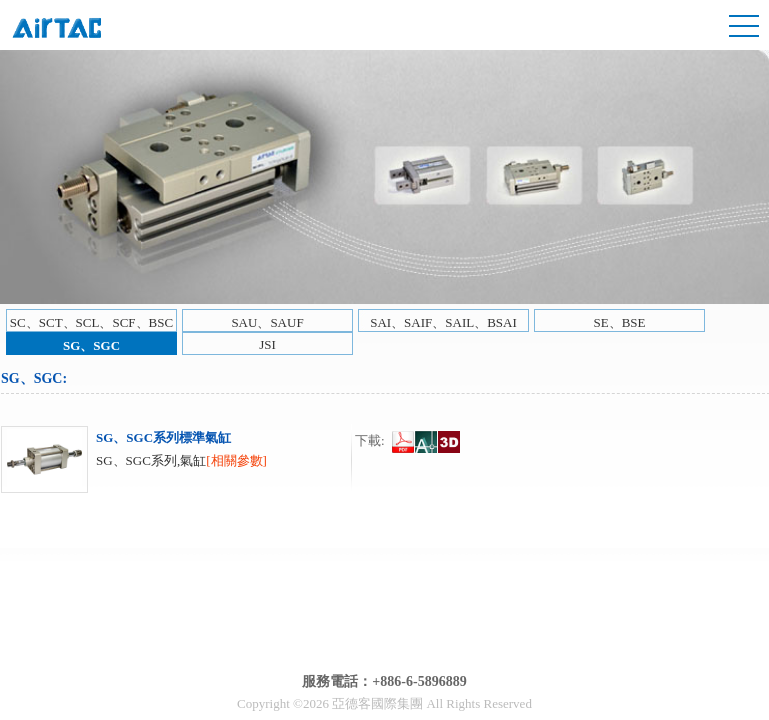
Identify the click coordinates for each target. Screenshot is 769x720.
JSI (267, 344)
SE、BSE (619, 322)
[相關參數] (236, 460)
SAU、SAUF (267, 322)
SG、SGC (91, 345)
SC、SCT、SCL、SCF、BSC (91, 322)
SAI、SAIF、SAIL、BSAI (443, 322)
